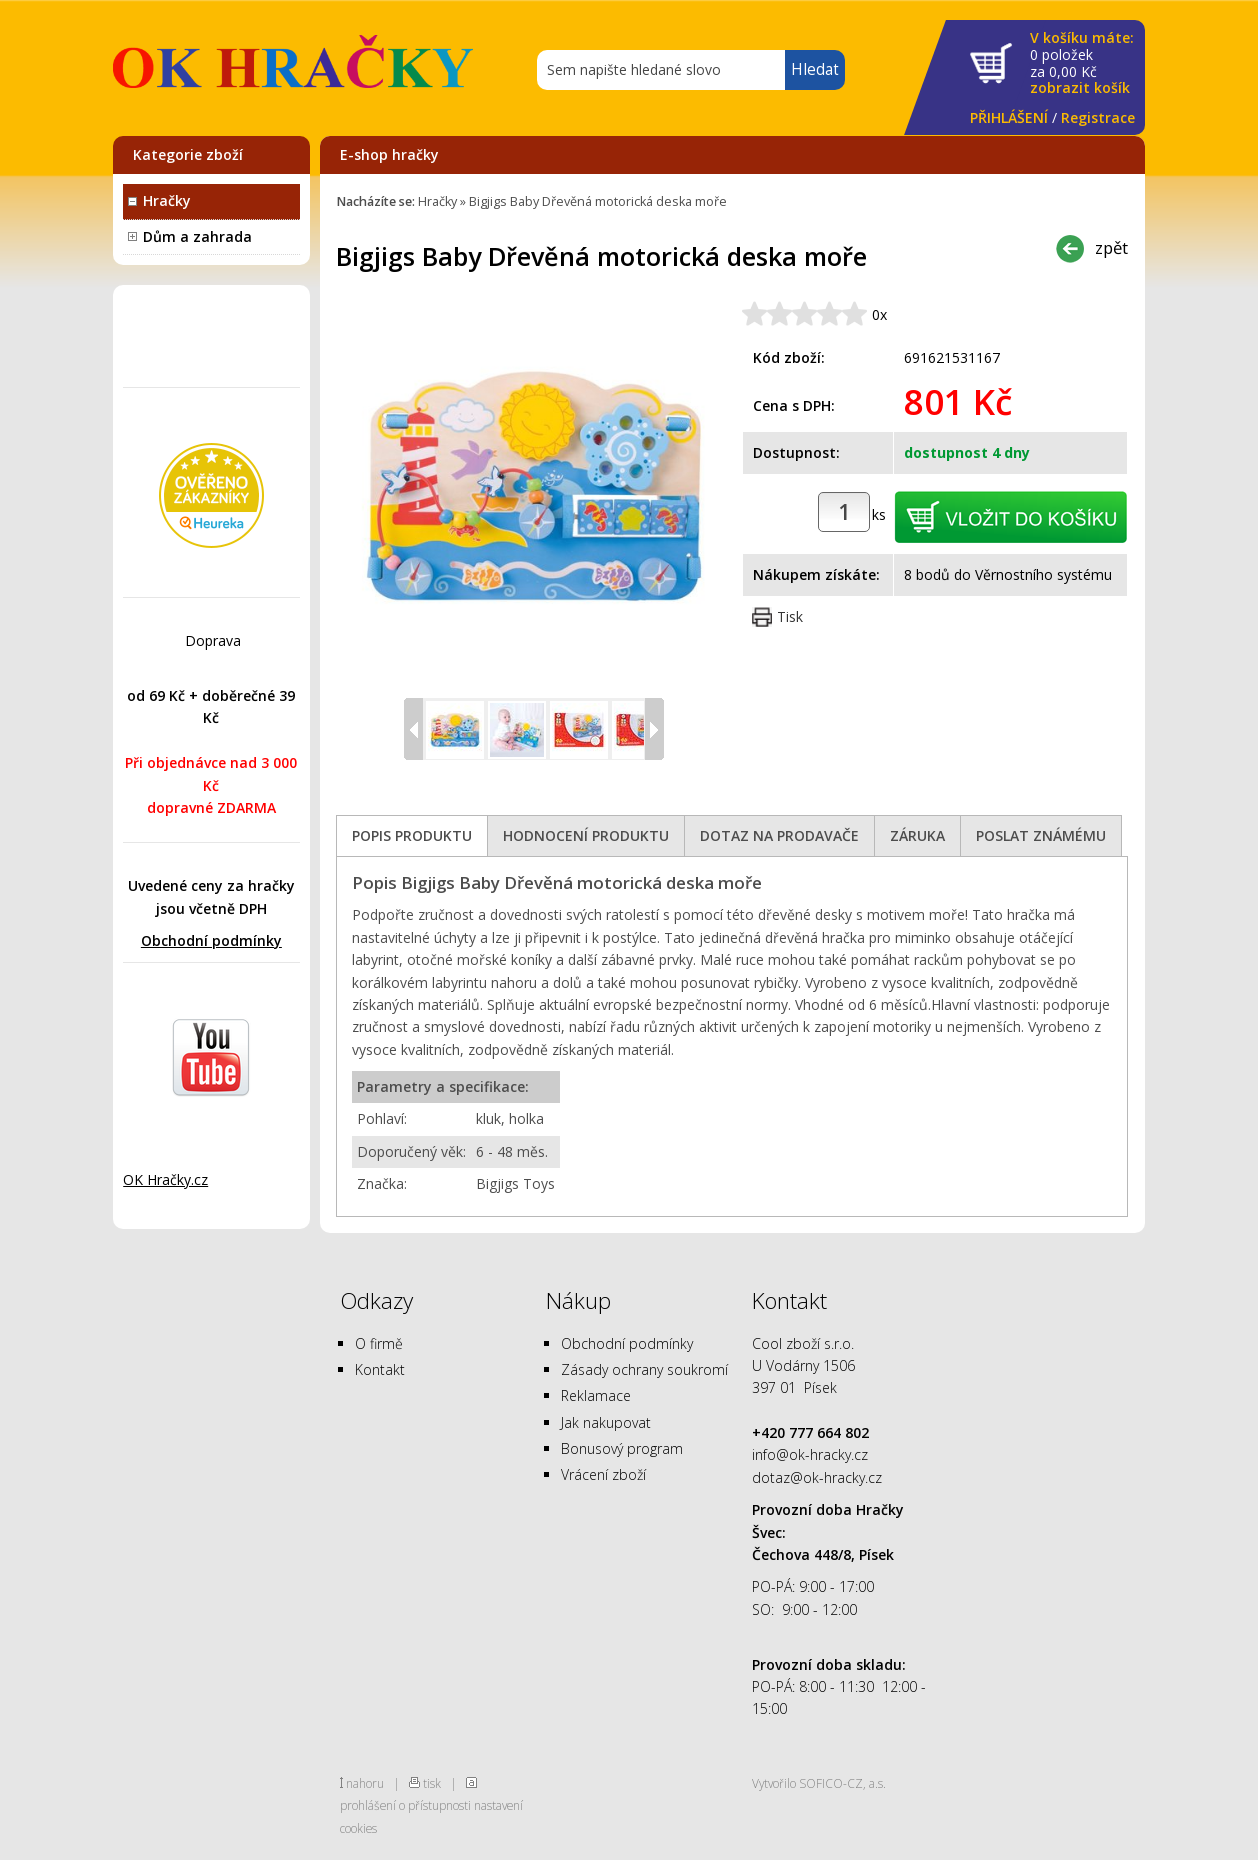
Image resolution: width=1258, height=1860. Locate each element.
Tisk (790, 616)
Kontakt (380, 1369)
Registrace (1098, 117)
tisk (432, 1783)
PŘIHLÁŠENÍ (1009, 117)
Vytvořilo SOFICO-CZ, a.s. (819, 1783)
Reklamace (596, 1395)
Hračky (167, 200)
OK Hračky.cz (165, 1179)
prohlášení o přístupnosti (405, 1805)
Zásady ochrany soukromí (644, 1369)
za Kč (1082, 63)
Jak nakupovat (606, 1422)
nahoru (365, 1783)
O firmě (379, 1343)
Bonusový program (622, 1448)
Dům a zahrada (197, 236)
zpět (1111, 247)
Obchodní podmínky (211, 940)
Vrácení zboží (603, 1474)
